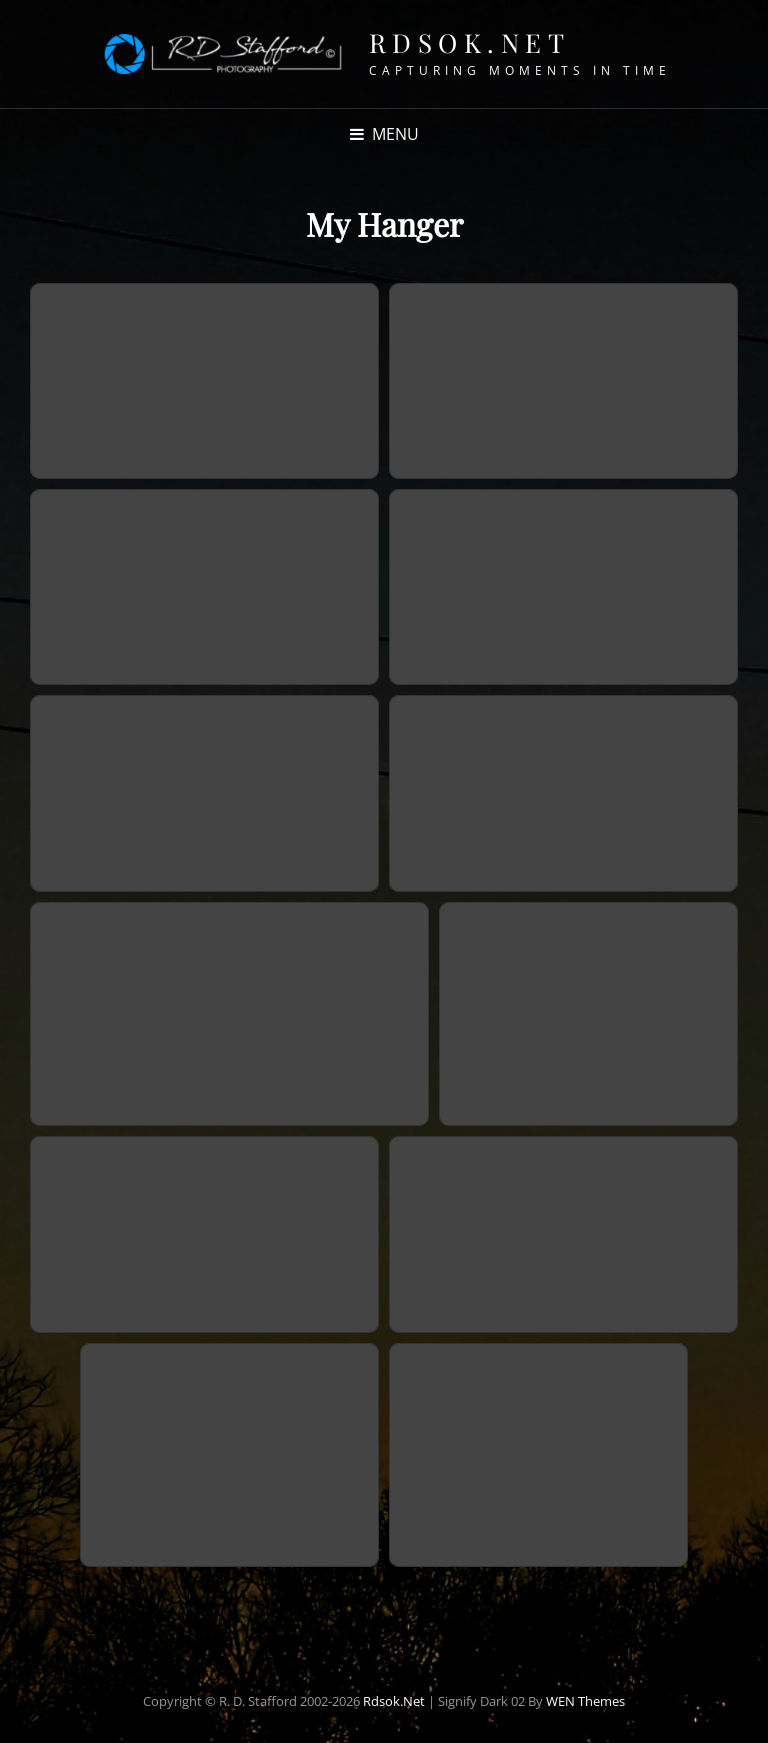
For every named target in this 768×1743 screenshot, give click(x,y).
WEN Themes (585, 1701)
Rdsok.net (470, 42)
